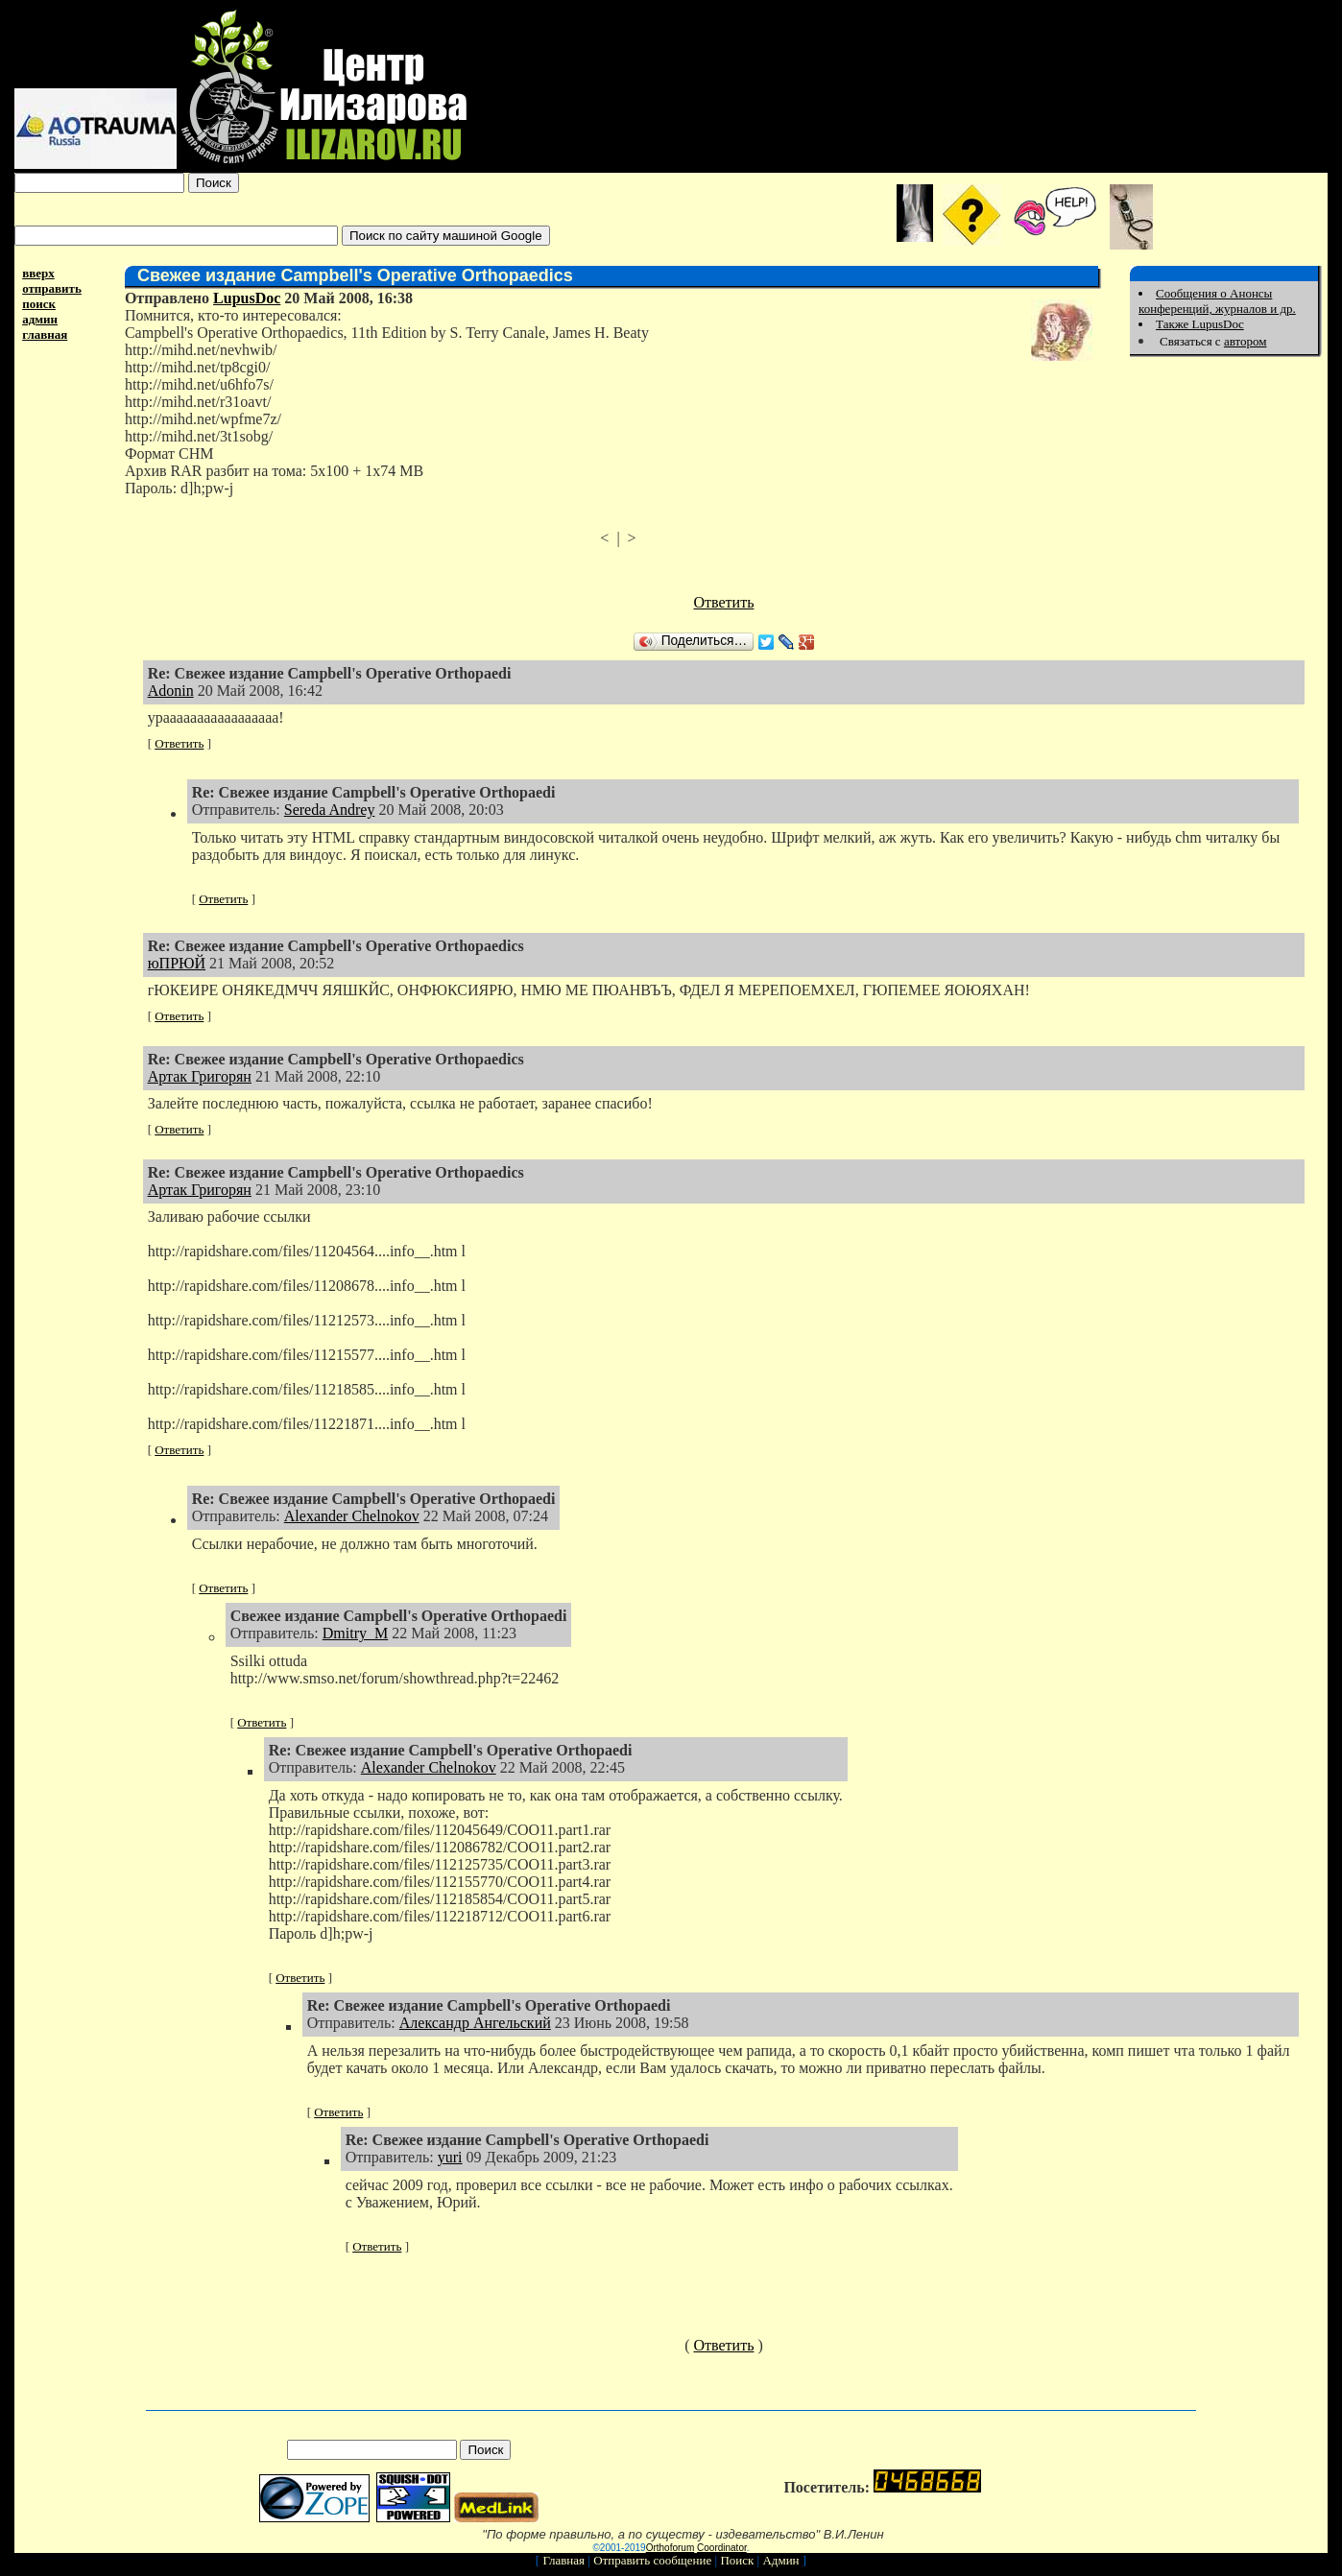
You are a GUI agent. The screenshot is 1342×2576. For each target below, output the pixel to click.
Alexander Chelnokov (351, 1516)
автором (1245, 341)
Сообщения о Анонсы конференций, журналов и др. (1217, 301)
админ (40, 319)
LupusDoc (246, 298)
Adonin (171, 690)
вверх (38, 273)
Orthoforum (670, 2547)
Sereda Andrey (329, 809)
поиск (39, 304)
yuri (450, 2157)
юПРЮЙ (176, 963)
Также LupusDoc (1200, 324)
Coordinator (722, 2547)
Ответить (724, 602)
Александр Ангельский (475, 2023)
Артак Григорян (200, 1076)
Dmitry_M (355, 1633)
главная (44, 334)
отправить (52, 288)
